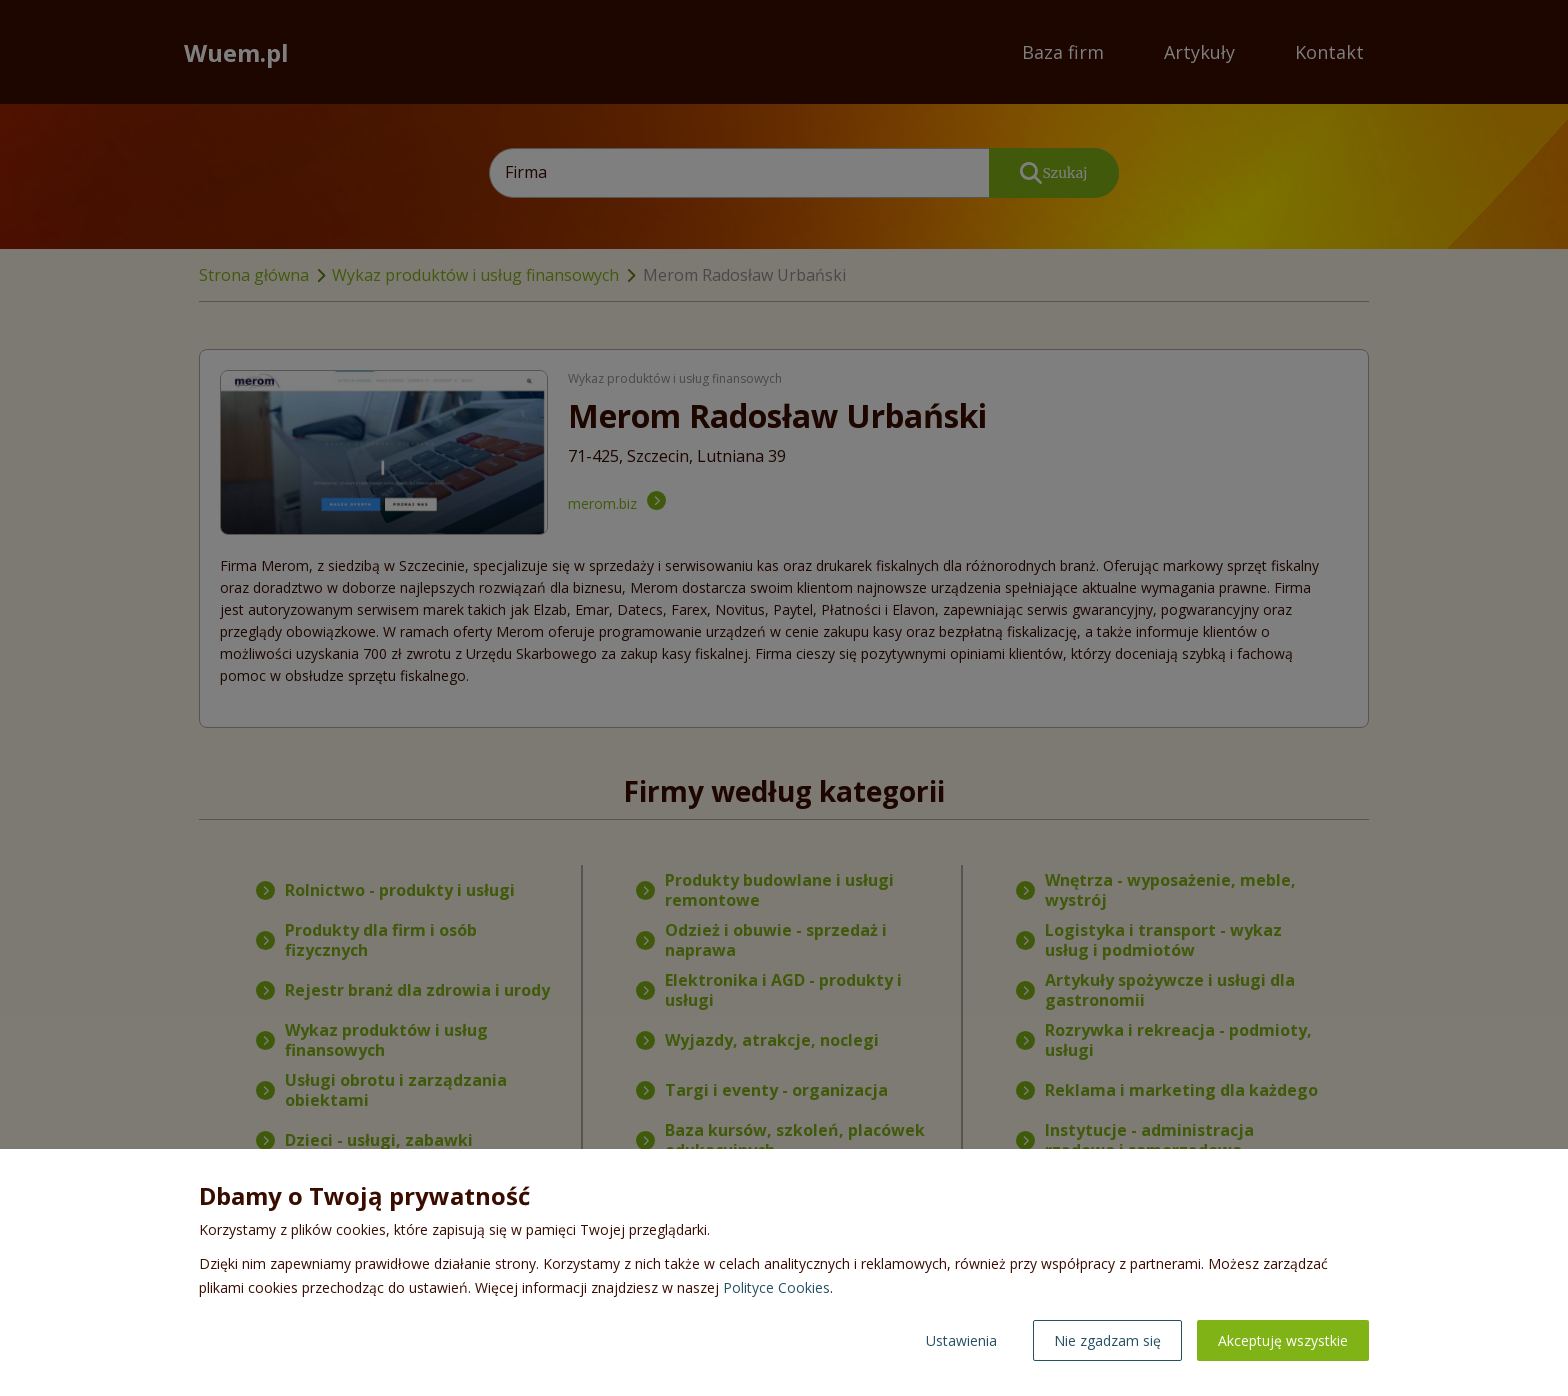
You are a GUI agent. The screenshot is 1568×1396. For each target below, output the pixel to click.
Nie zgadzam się (1107, 1340)
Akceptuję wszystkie (1283, 1340)
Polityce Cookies (776, 1287)
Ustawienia (961, 1340)
